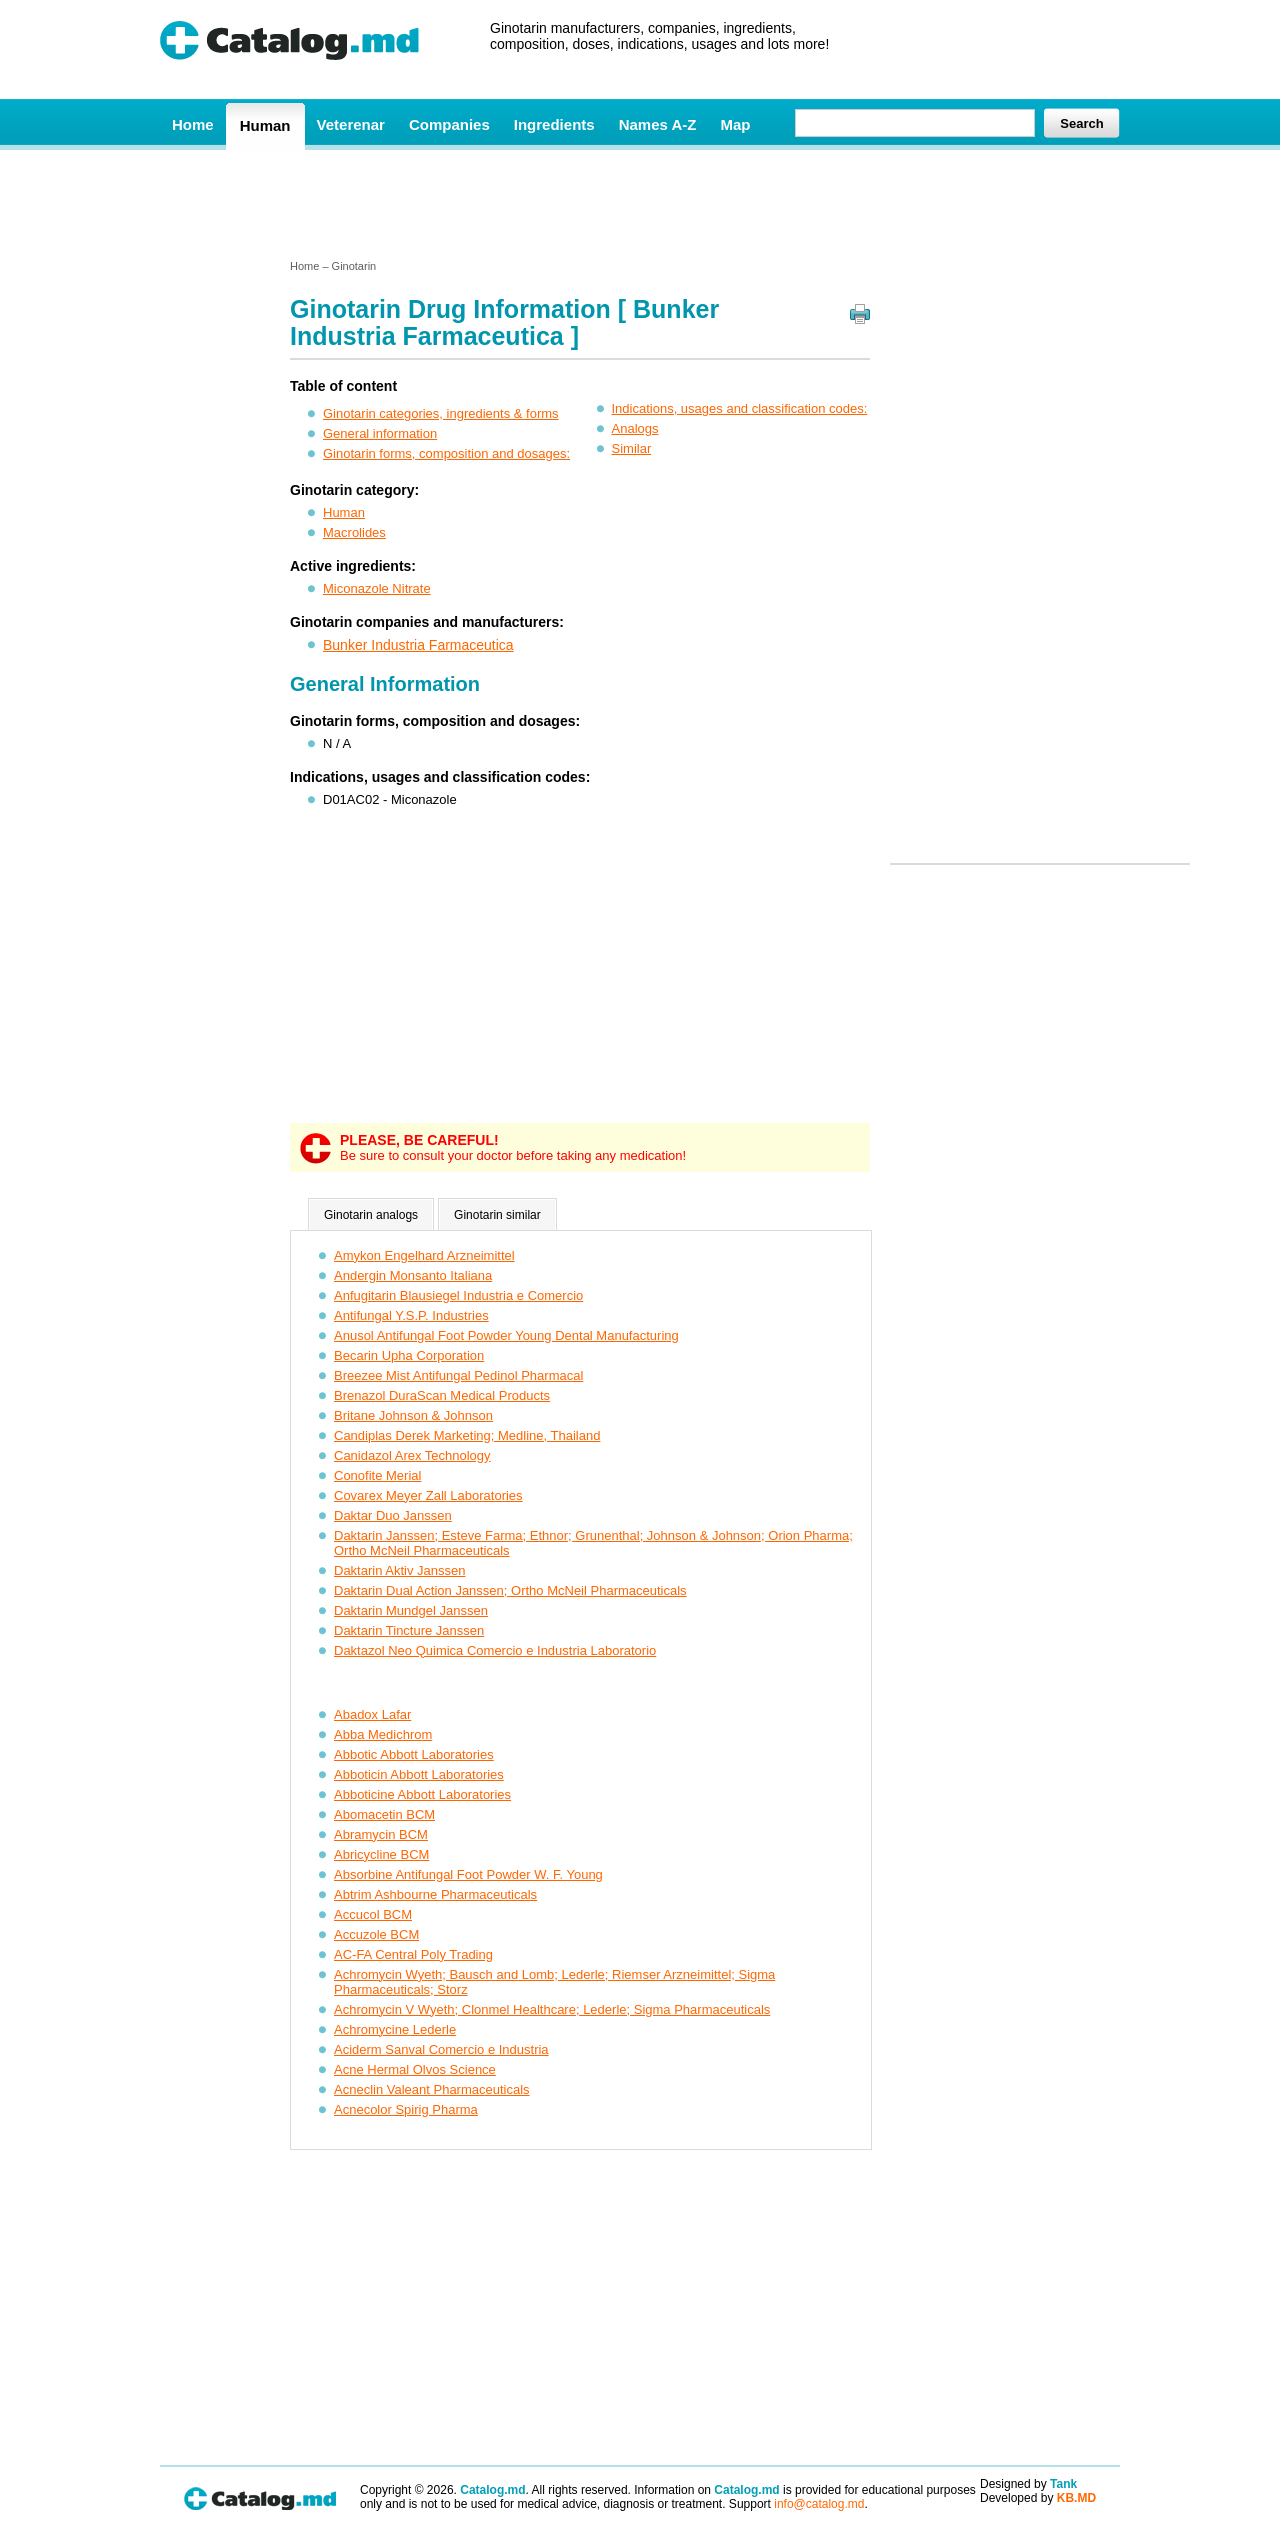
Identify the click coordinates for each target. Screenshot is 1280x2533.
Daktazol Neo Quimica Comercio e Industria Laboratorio (495, 1650)
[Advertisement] (639, 203)
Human (265, 125)
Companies (449, 124)
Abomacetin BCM (384, 1814)
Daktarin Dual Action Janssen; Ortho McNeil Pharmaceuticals (510, 1590)
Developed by (1038, 2498)
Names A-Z (658, 124)
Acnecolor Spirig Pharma (406, 2109)
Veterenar (351, 124)
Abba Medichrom (383, 1734)
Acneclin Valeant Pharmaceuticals (432, 2089)
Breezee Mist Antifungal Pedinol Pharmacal (458, 1375)
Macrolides (354, 532)
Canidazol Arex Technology (412, 1455)
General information (380, 433)
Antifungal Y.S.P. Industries (411, 1315)
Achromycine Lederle (395, 2029)
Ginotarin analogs (371, 1215)
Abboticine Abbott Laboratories (422, 1794)
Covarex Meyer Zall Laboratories (428, 1495)
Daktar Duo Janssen (393, 1515)
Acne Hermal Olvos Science (415, 2069)
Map (735, 124)
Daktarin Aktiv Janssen (400, 1570)
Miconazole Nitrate (377, 588)
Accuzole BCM (376, 1934)
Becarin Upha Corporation (409, 1355)
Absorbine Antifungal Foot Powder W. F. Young (468, 1874)
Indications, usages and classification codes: (740, 408)
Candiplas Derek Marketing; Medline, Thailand (467, 1435)
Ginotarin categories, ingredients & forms (441, 413)
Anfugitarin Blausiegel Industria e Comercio (458, 1295)
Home (193, 124)
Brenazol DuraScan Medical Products (442, 1395)
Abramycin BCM (381, 1834)
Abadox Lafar (372, 1714)
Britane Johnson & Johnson (413, 1415)
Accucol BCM (373, 1914)
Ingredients (554, 124)
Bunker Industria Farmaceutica (418, 645)
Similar (632, 448)
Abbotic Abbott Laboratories (414, 1754)
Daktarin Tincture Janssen (409, 1630)
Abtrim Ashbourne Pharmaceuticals (435, 1894)
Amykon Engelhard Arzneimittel (424, 1255)
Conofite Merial (377, 1475)
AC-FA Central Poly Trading (413, 1954)
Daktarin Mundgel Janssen (411, 1610)
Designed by (1028, 2484)
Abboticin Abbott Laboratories (419, 1774)
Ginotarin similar (497, 1215)
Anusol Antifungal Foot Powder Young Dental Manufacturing (506, 1335)
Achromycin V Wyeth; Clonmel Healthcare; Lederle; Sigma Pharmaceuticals (552, 2009)
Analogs (635, 428)
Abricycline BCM (381, 1854)
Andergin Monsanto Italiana (413, 1275)
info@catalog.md (819, 2504)
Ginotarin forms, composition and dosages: (446, 453)
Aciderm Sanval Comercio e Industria (441, 2049)
